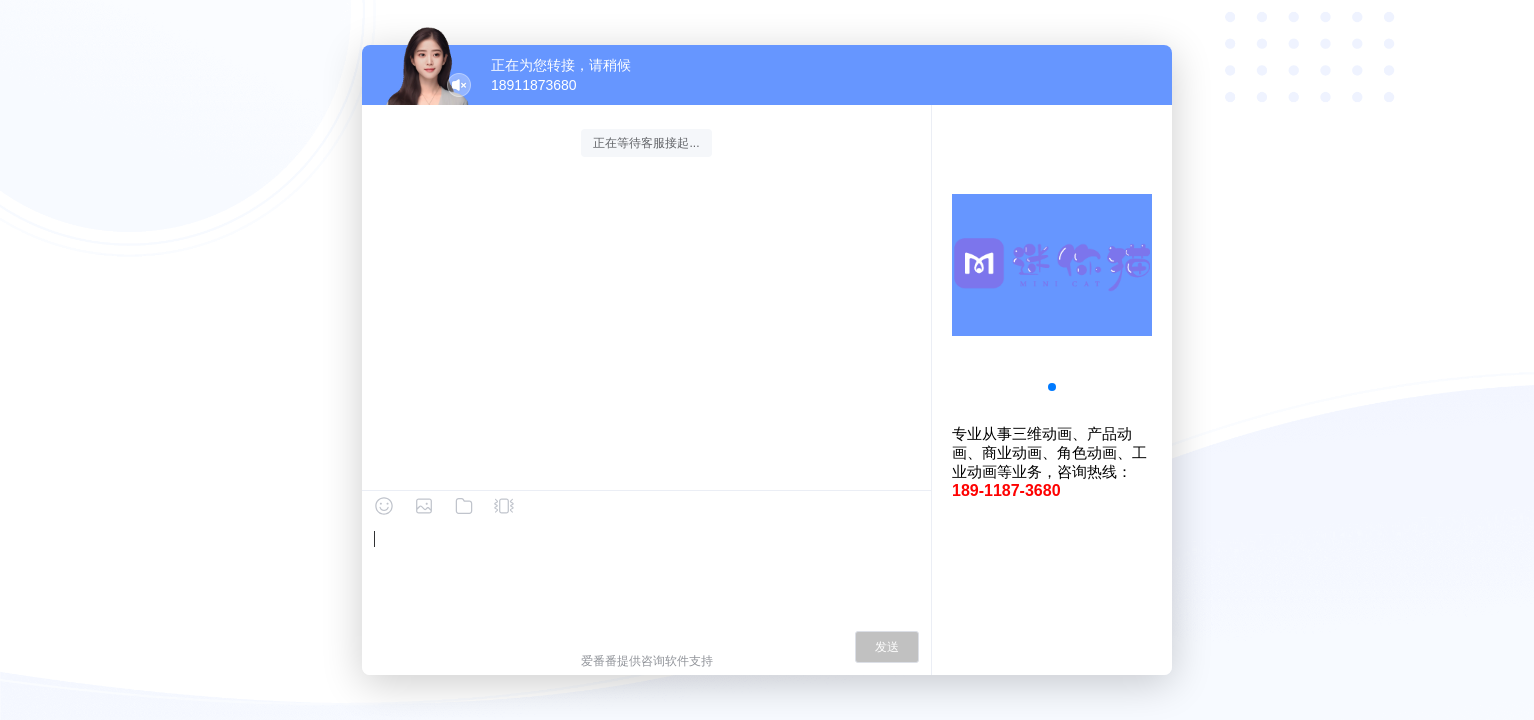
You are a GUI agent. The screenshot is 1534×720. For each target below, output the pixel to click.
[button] (1052, 387)
